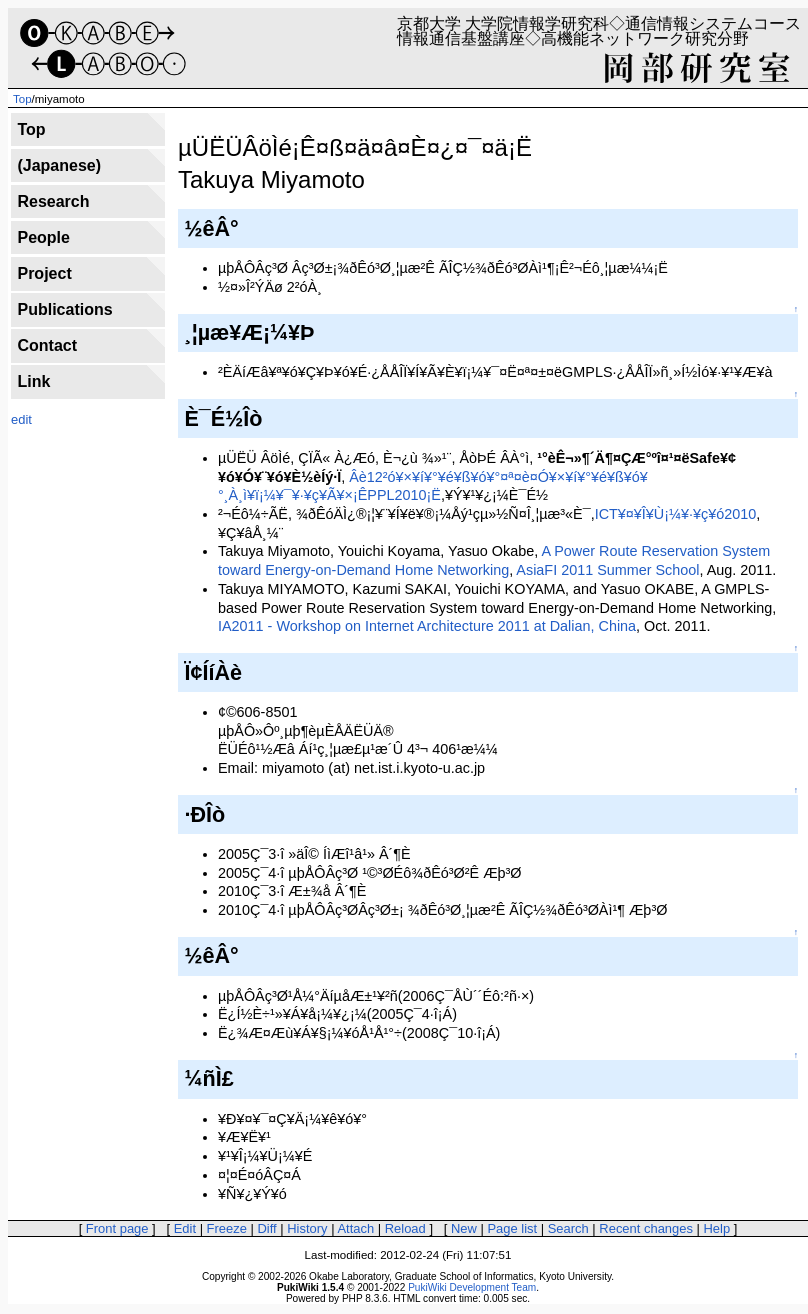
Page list (512, 1228)
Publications (64, 309)
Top (22, 99)
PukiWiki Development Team (472, 1287)
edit (21, 419)
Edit (185, 1228)
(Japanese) (59, 165)
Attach (355, 1228)
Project (44, 273)
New (464, 1228)
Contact (47, 345)
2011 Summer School (630, 570)
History (307, 1228)
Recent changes (646, 1228)
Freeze (227, 1228)
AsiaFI (536, 570)
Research (53, 201)
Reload (405, 1228)
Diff (266, 1228)
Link (33, 381)
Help (717, 1228)
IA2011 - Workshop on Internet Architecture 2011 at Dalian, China (427, 626)
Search (568, 1228)
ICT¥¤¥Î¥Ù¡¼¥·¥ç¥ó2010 (676, 514)
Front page (117, 1228)
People (43, 237)
